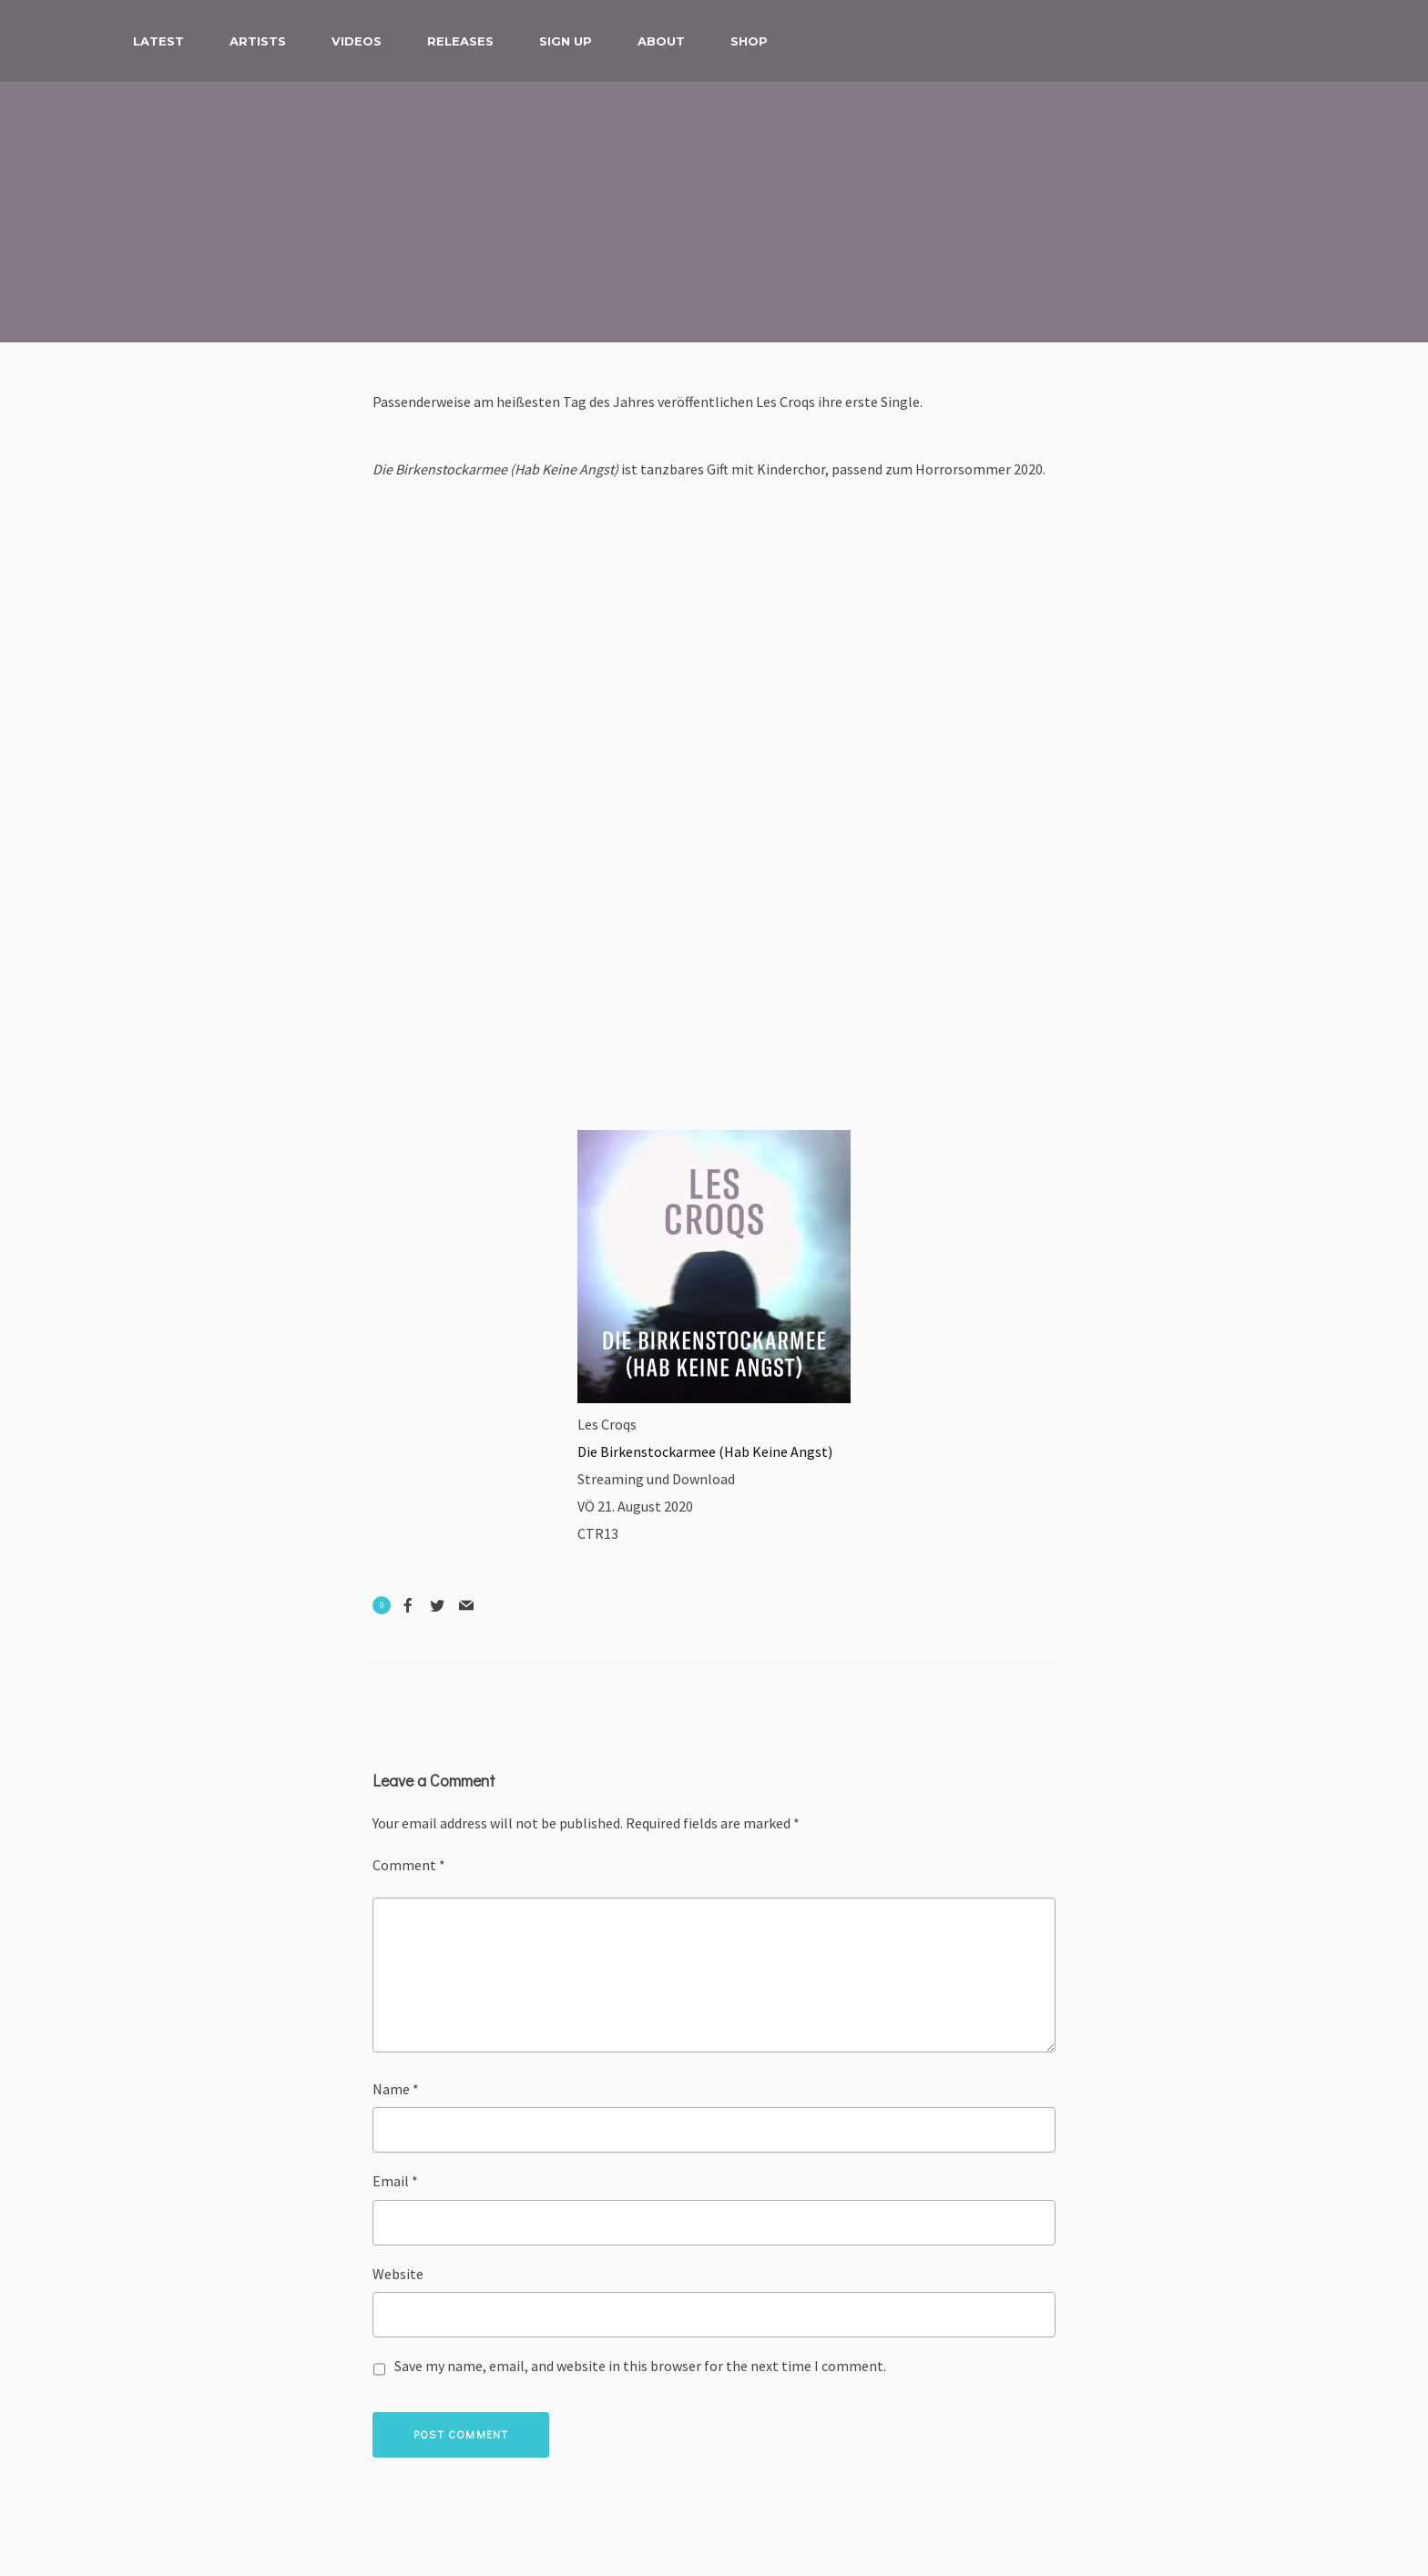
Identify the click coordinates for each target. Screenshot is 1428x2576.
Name (395, 2089)
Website (397, 2274)
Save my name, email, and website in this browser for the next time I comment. (640, 2366)
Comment (408, 1865)
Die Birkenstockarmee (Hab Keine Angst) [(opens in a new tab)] (704, 1451)
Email (395, 2181)
